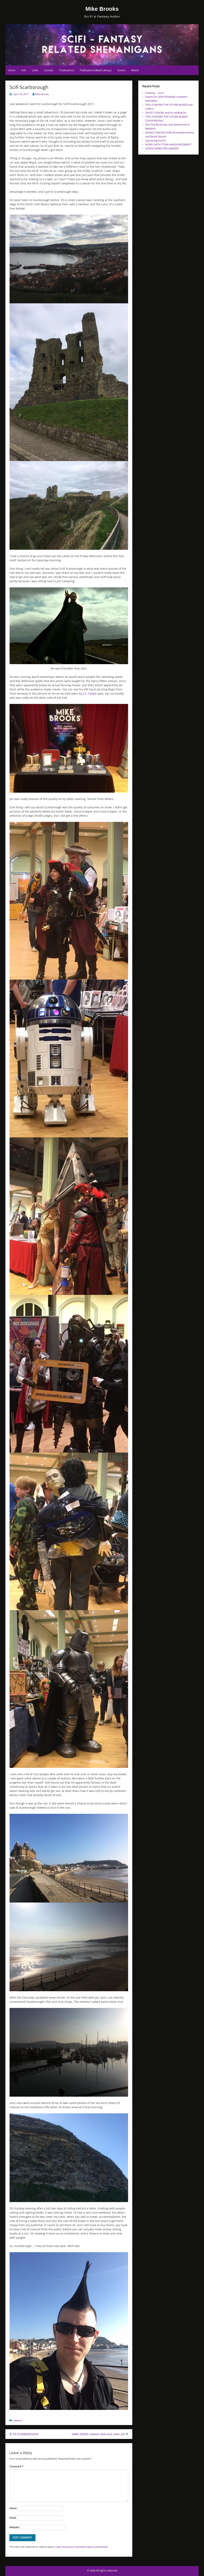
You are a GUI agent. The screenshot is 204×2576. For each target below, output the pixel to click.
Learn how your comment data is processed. (81, 2547)
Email (12, 2518)
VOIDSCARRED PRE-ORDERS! (162, 148)
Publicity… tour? (154, 93)
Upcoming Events (155, 140)
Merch (135, 70)
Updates (17, 2420)
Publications (66, 70)
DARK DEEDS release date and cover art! (100, 2434)
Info (23, 70)
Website (14, 2527)
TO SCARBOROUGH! (24, 2434)
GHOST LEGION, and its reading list (165, 112)
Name (13, 2508)
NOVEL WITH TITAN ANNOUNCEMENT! (168, 144)
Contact (48, 70)
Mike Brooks (102, 9)
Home (11, 70)
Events (122, 70)
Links (35, 70)
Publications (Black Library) (96, 70)
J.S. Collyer (90, 693)
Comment (16, 2466)
